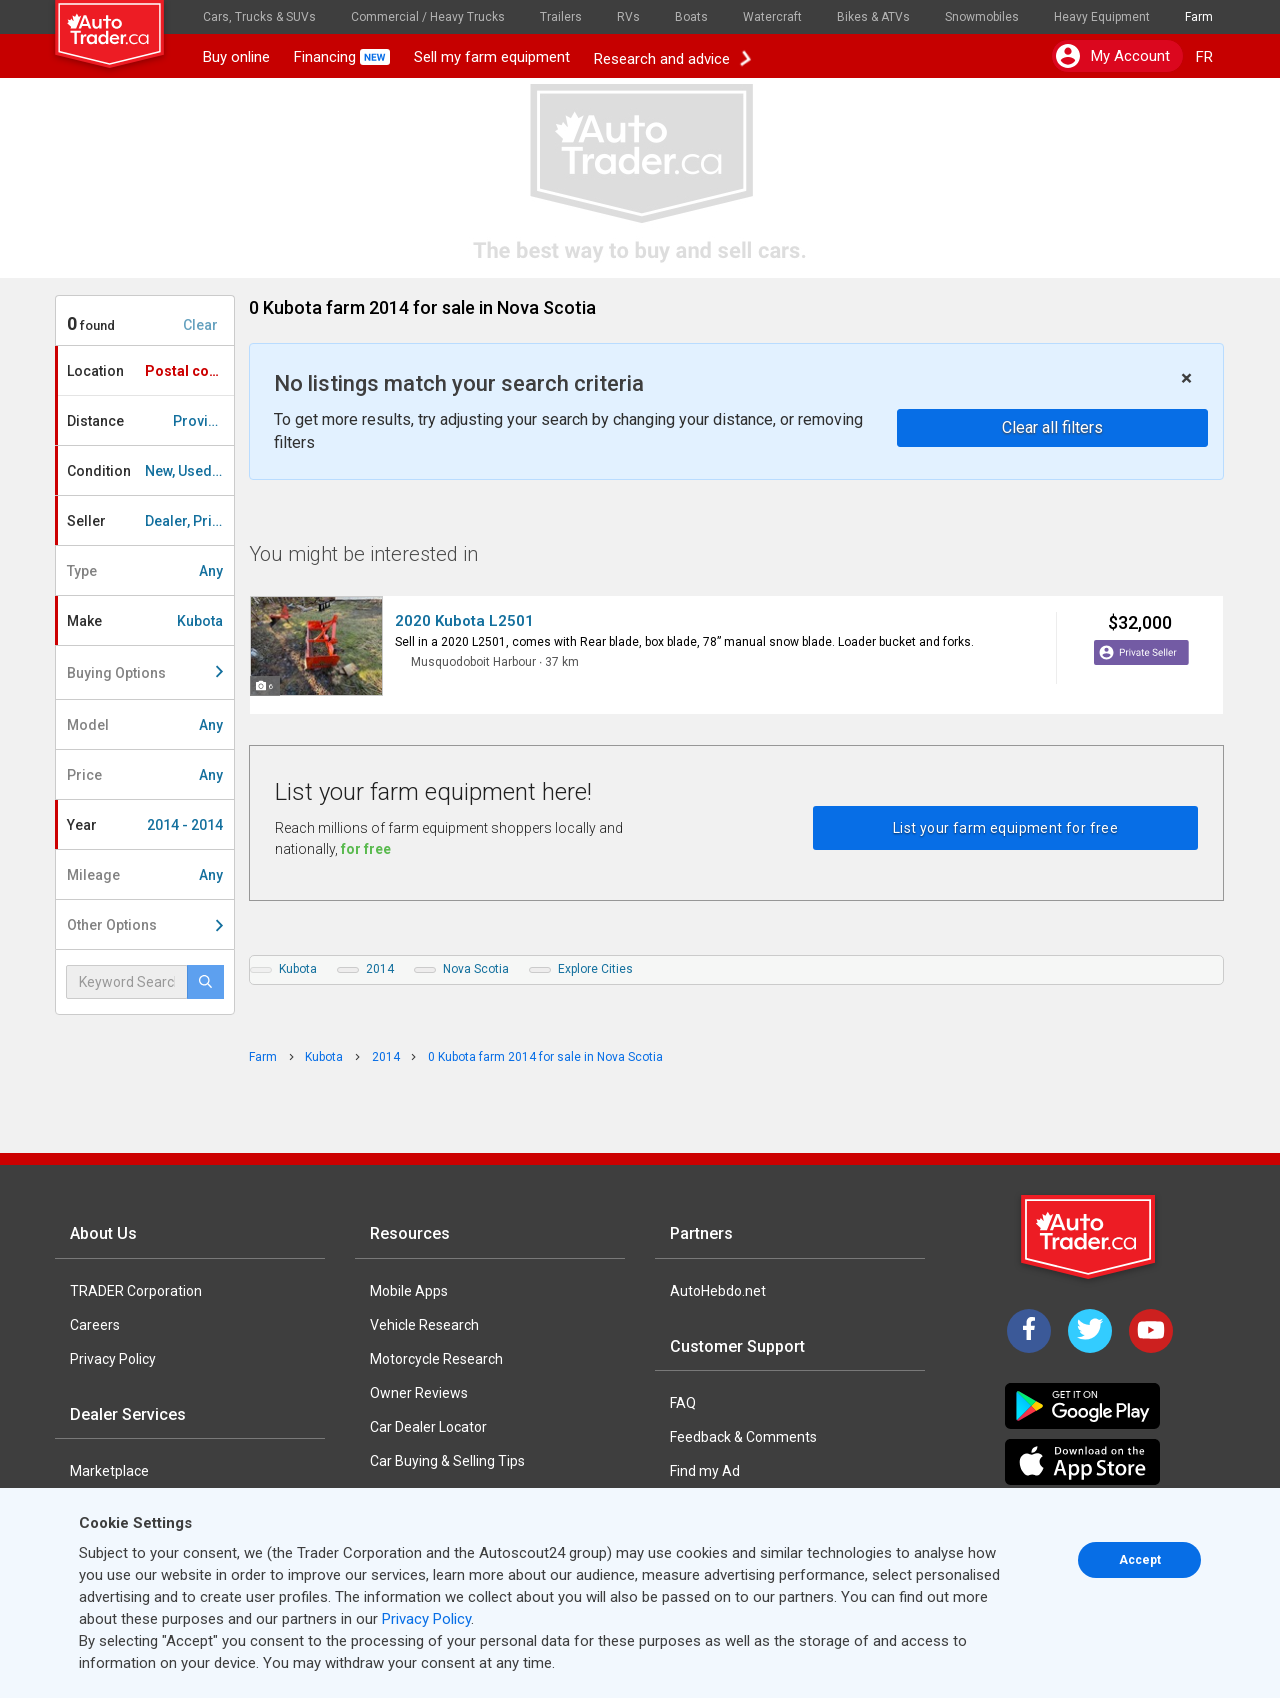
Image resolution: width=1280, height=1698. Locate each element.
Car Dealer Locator (428, 1427)
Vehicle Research (424, 1325)
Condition (150, 471)
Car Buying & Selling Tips (447, 1461)
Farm (1199, 17)
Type (145, 571)
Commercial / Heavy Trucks (428, 17)
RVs (628, 17)
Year (145, 825)
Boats (691, 17)
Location (150, 371)
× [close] (1186, 378)
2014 (380, 969)
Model (145, 725)
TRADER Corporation (136, 1291)
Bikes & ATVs (873, 17)
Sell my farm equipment (492, 57)
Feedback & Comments (743, 1437)
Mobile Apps (409, 1291)
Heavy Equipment (1102, 17)
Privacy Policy (113, 1359)
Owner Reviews (419, 1393)
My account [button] (1113, 56)
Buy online (236, 57)
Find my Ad (705, 1471)
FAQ (683, 1403)
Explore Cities (595, 969)
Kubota (298, 969)
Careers (95, 1325)
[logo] (123, 25)
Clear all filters (1052, 427)
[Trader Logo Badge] (1090, 1237)
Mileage (145, 875)
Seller (150, 521)
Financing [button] (342, 57)
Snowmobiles (982, 17)
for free (366, 849)
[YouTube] (1151, 1331)
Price (145, 775)
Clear (200, 325)
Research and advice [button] (672, 57)
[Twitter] (1090, 1331)
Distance (150, 421)
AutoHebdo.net (718, 1291)
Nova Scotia (476, 969)
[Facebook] (1029, 1331)
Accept (1140, 1560)
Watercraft (772, 17)
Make (145, 621)
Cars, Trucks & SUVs (259, 17)
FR (1204, 57)
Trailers (561, 17)
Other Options (145, 925)
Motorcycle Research (436, 1359)
